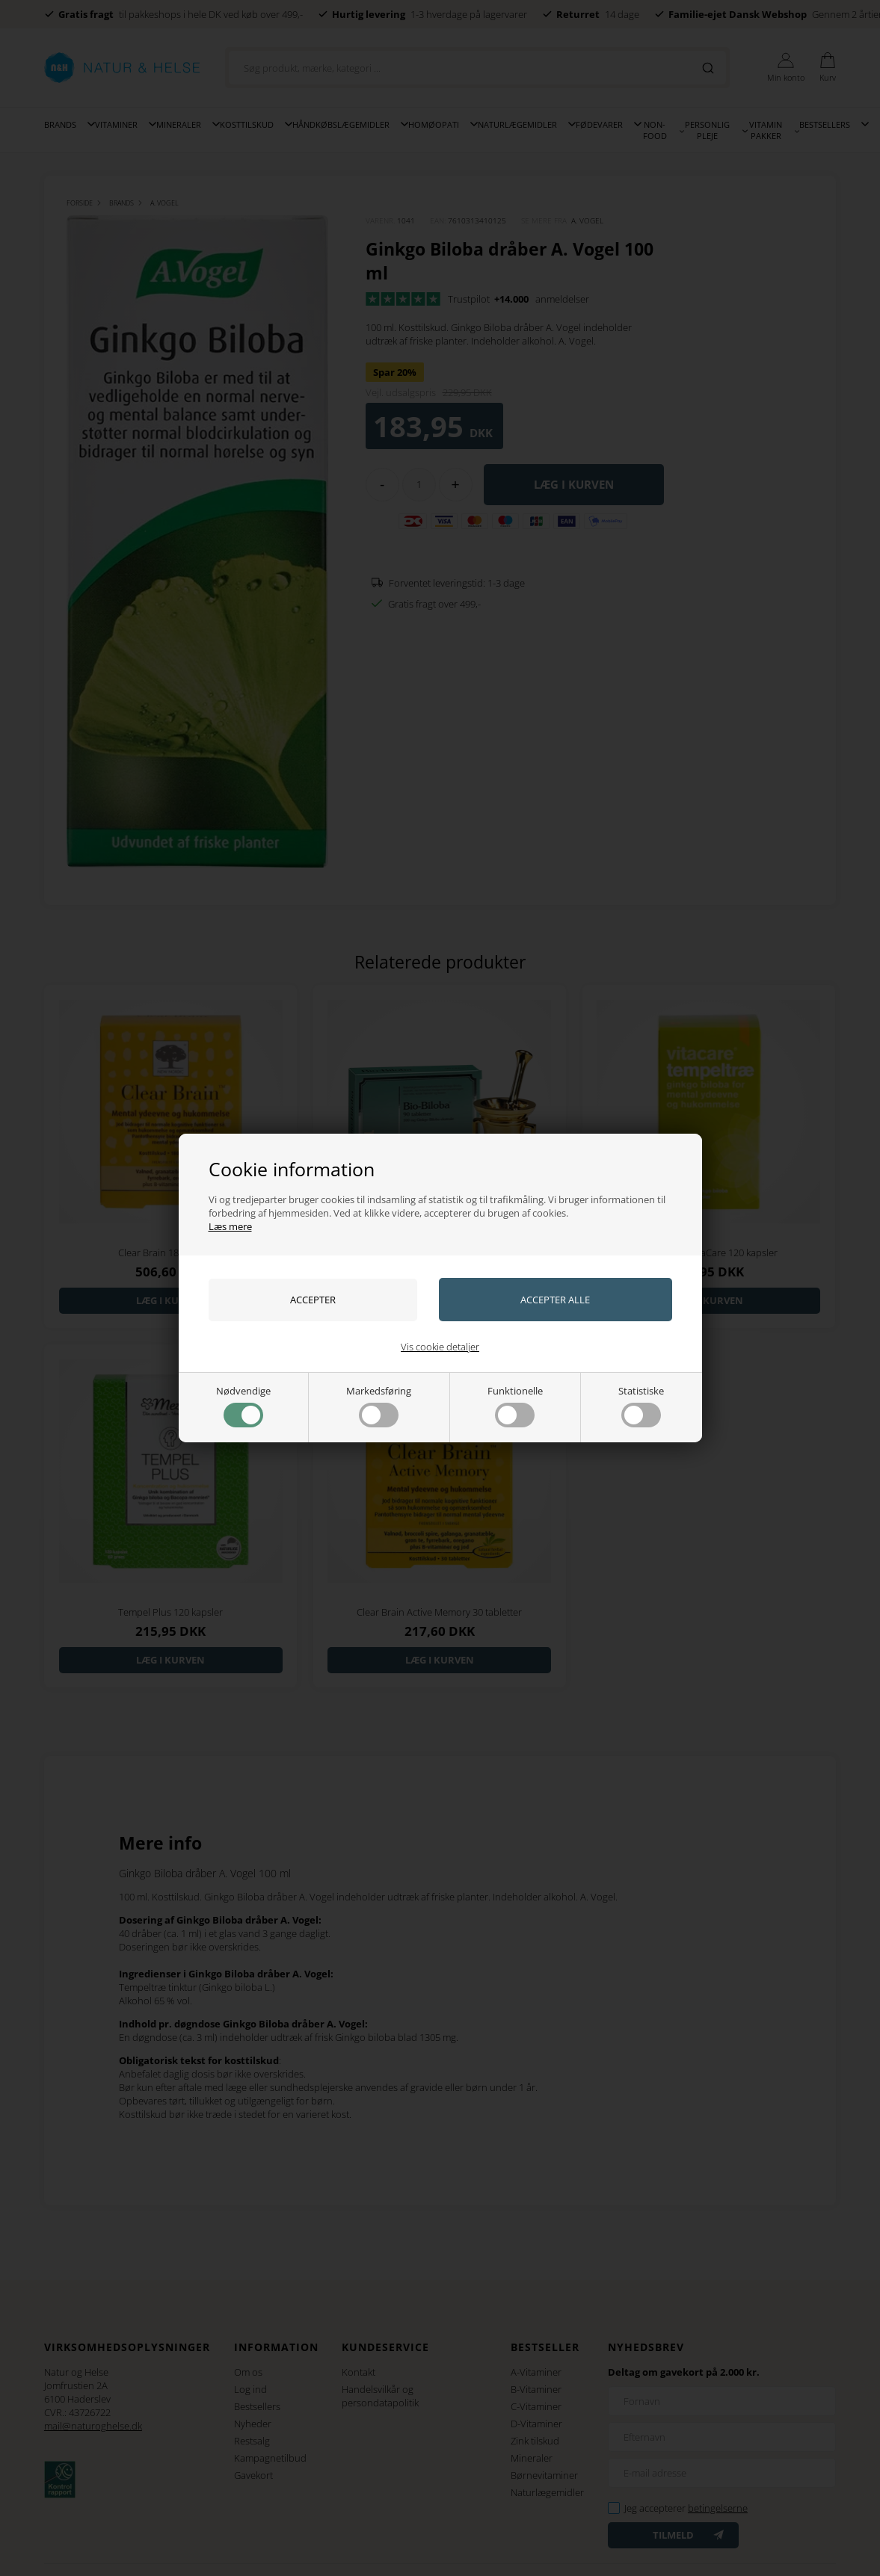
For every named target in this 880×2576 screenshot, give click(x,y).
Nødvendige (243, 1405)
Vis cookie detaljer (440, 1346)
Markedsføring (378, 1405)
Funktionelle (515, 1405)
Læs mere (230, 1226)
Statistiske (641, 1405)
